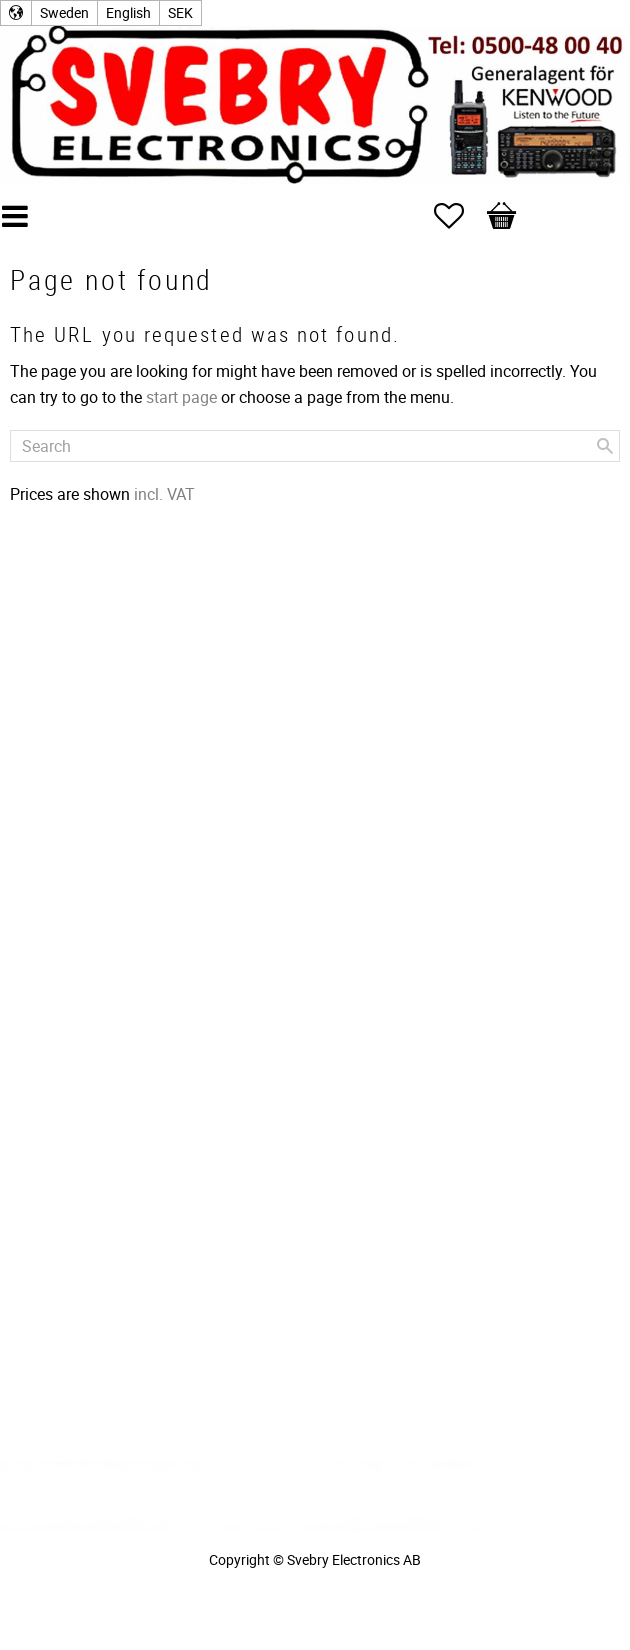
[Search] (605, 446)
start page (181, 397)
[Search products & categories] (315, 446)
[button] (459, 216)
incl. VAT (164, 494)
